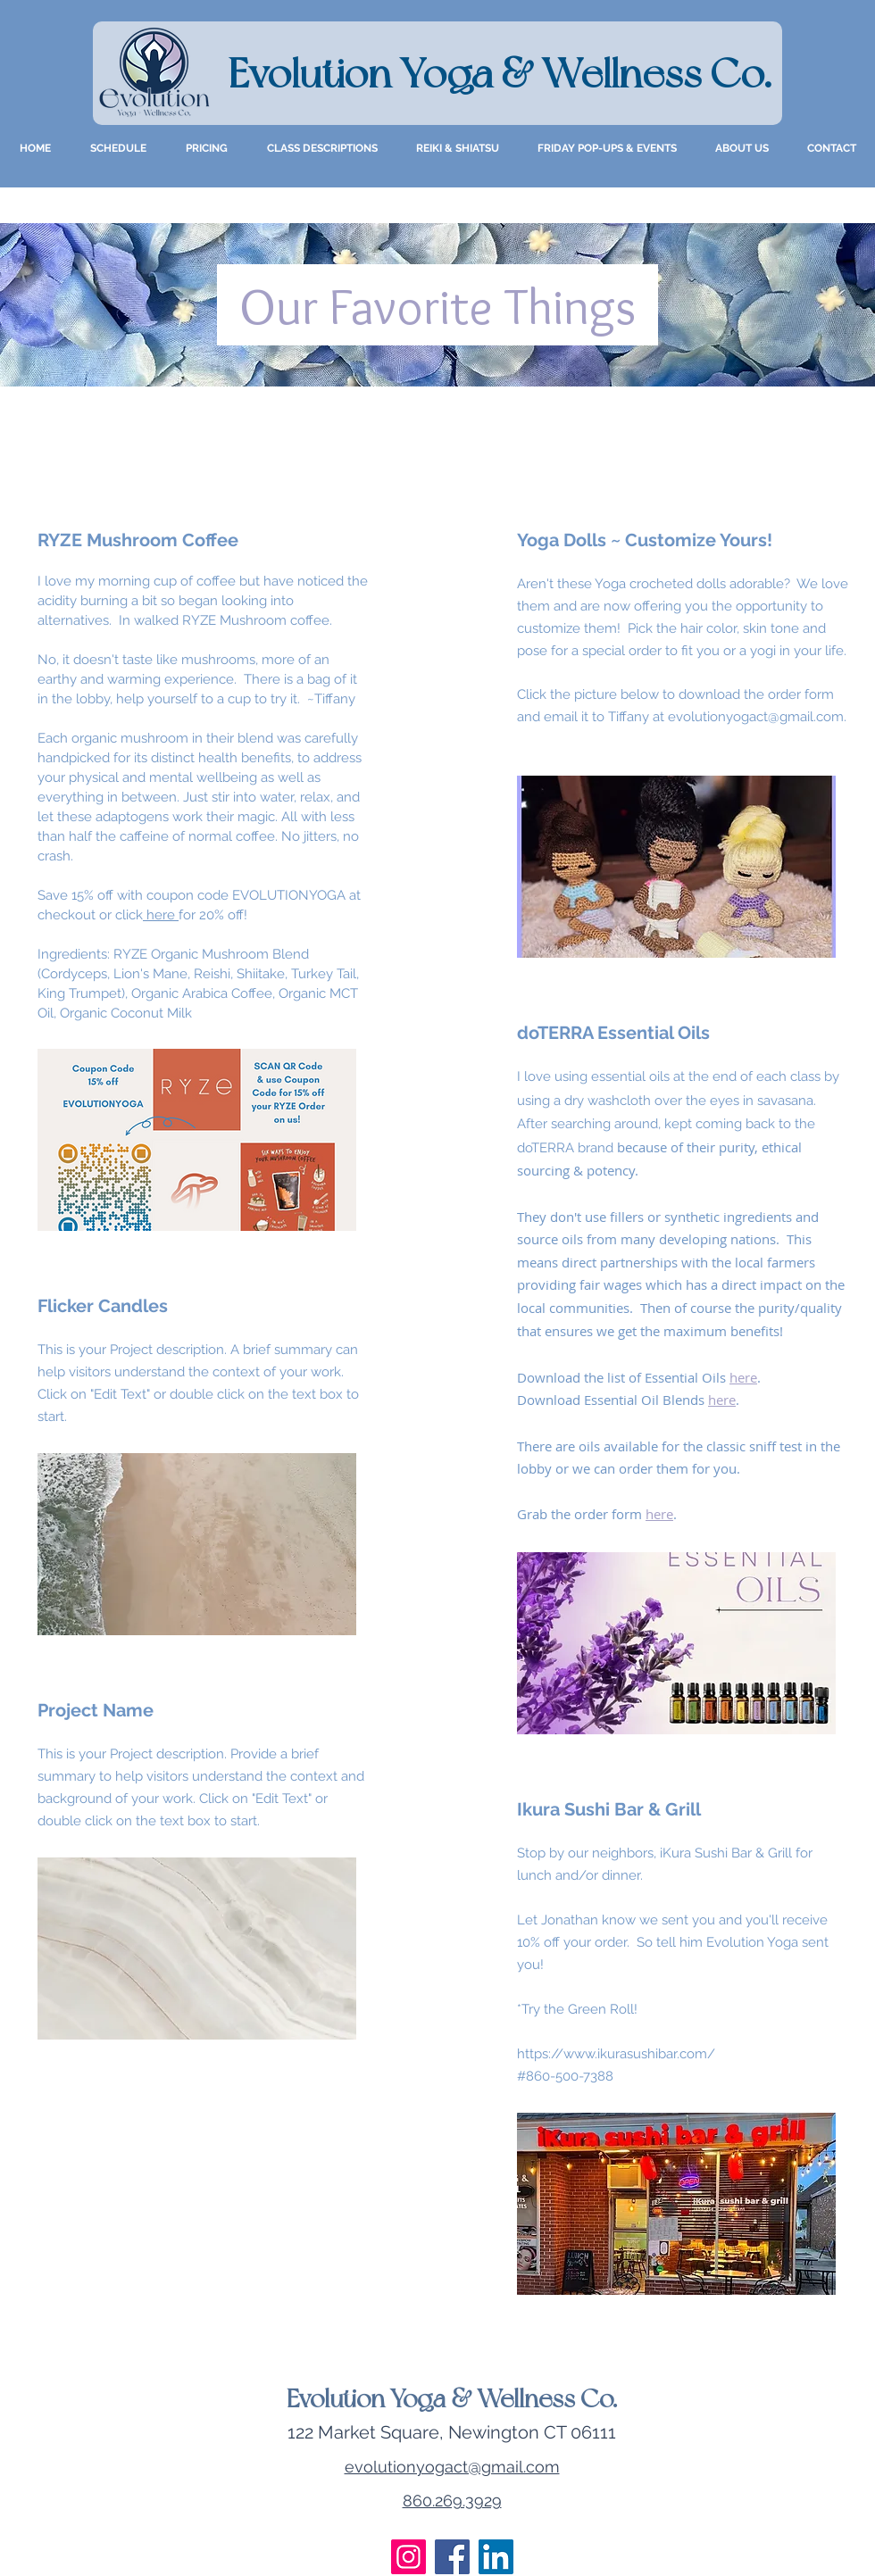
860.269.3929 (452, 2500)
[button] (742, 148)
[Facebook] (452, 2556)
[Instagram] (408, 2556)
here (161, 915)
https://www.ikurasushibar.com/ (616, 2054)
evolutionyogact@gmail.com (756, 717)
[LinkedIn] (496, 2556)
